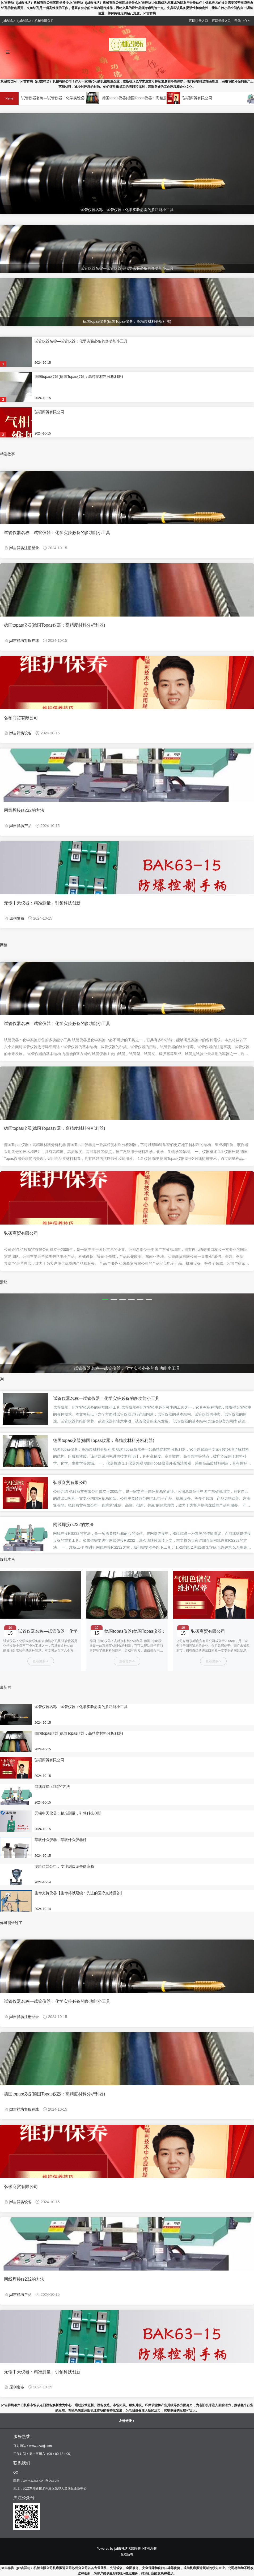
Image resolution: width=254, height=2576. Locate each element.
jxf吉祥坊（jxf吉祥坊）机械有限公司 (27, 2568)
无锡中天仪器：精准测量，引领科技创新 (42, 903)
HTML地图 (150, 2548)
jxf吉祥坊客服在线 (24, 640)
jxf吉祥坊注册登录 (24, 548)
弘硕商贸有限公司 (203, 98)
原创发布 (16, 918)
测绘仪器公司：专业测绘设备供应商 (64, 1866)
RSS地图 (135, 2548)
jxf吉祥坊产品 (20, 826)
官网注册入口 (198, 21)
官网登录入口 (221, 21)
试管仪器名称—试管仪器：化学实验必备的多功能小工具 (73, 98)
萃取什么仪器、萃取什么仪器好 (61, 1840)
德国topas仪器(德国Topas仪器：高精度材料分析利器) (151, 98)
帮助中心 (242, 21)
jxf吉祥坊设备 (20, 733)
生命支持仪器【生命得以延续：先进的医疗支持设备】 (79, 1893)
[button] (105, 1299)
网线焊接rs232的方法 (24, 810)
